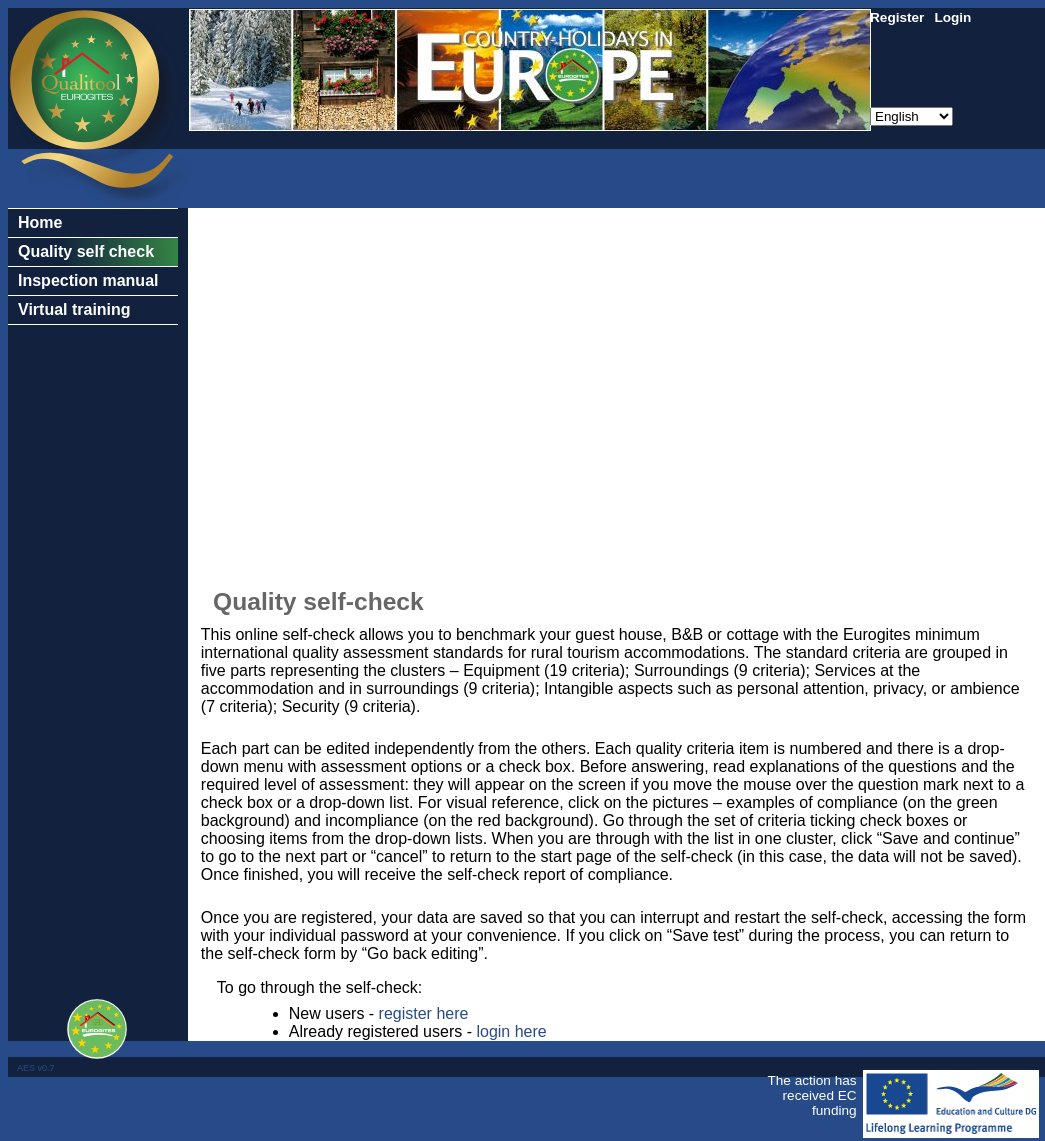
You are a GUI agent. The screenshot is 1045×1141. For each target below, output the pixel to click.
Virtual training (74, 309)
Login (952, 17)
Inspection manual (88, 280)
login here (511, 1031)
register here (424, 1013)
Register (897, 17)
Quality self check (86, 251)
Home (40, 222)
